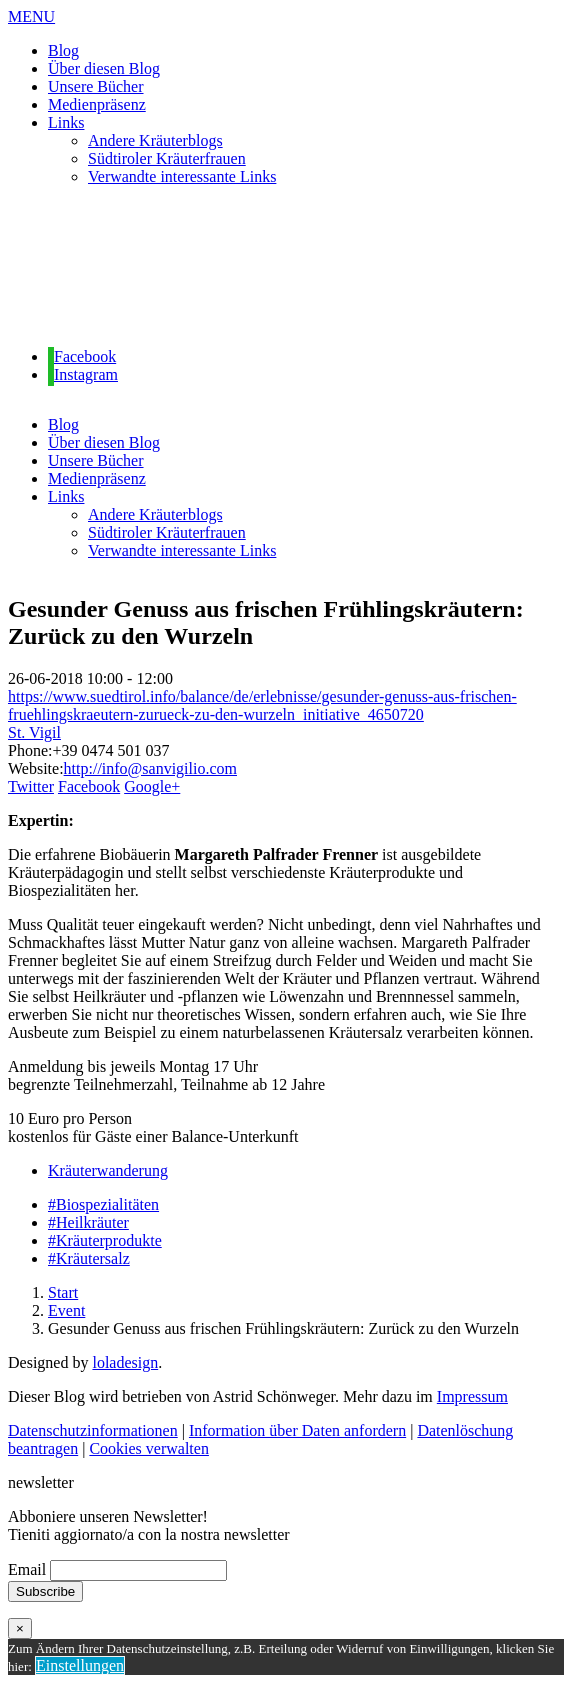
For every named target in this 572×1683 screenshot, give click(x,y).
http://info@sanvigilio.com (150, 768)
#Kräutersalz (89, 1258)
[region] (286, 267)
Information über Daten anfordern (297, 1430)
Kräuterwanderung (108, 1170)
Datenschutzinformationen (93, 1430)
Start (63, 1292)
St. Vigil (34, 732)
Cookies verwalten (149, 1448)
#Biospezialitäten (103, 1204)
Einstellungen (80, 1665)
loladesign (125, 1362)
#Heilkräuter (88, 1222)
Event (66, 1310)
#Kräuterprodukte (105, 1240)
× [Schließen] (20, 1628)
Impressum (472, 1396)
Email (27, 1569)
